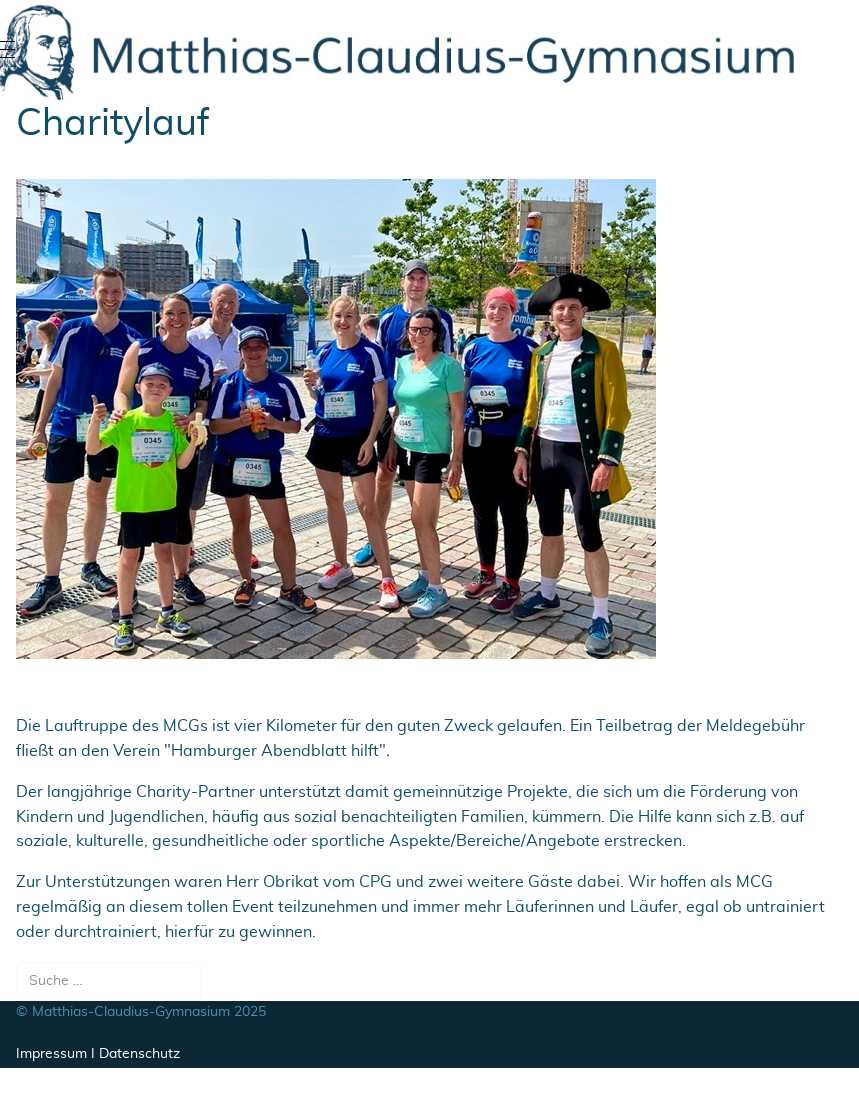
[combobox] (108, 981)
